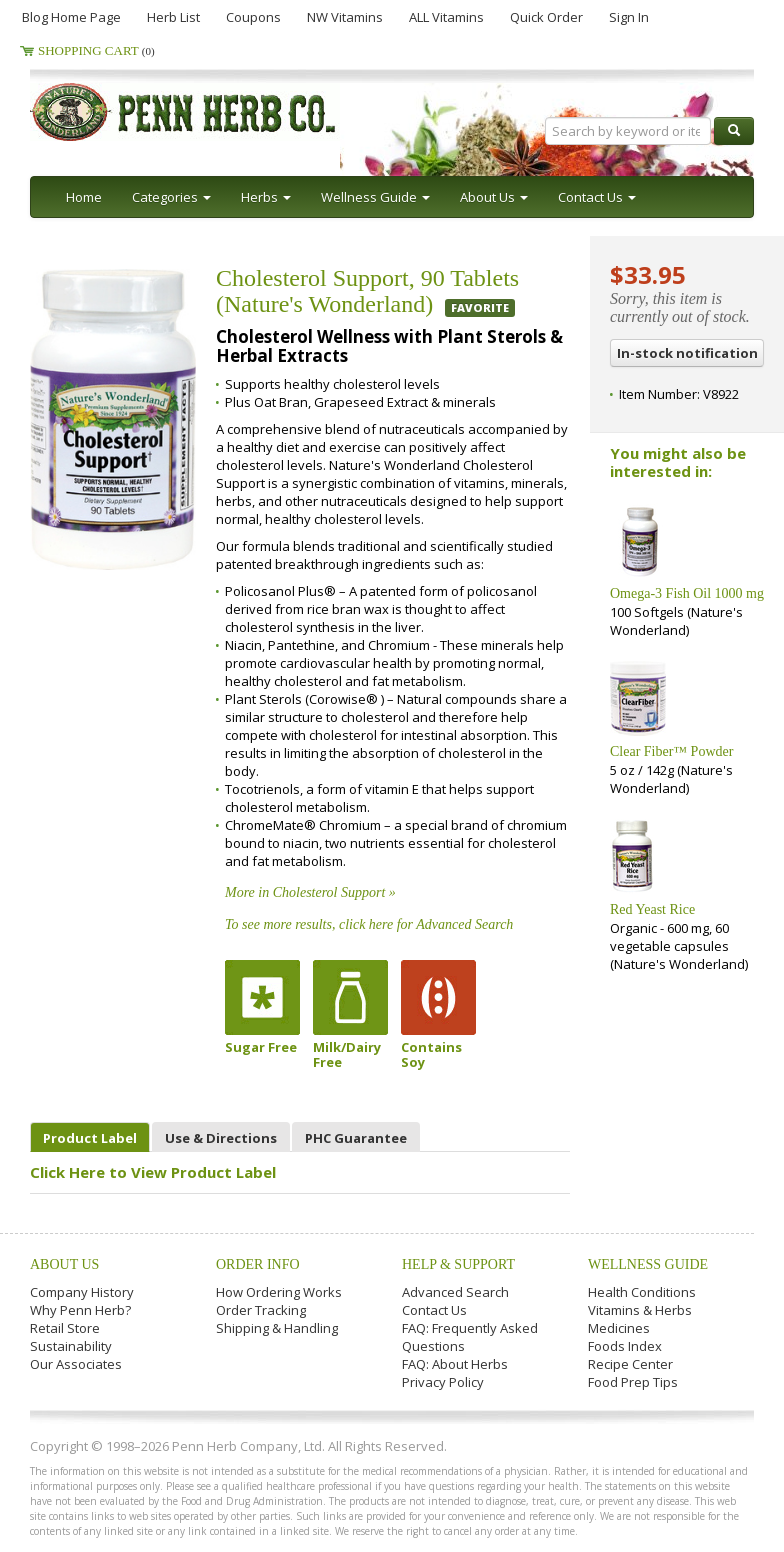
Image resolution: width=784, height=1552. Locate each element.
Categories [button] (171, 197)
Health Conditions (642, 1292)
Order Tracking (261, 1310)
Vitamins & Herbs (640, 1310)
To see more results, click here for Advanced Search (369, 924)
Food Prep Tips (633, 1382)
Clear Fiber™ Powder (671, 751)
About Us (64, 1264)
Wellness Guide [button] (375, 197)
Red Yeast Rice (652, 909)
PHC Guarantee (356, 1138)
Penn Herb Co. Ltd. (222, 112)
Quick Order (546, 17)
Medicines (619, 1328)
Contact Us (434, 1310)
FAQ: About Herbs (455, 1364)
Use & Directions (221, 1138)
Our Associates (76, 1364)
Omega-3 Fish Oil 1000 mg (687, 593)
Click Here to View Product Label (153, 1172)
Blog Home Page (71, 17)
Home (84, 197)
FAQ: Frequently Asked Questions (470, 1337)
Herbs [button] (266, 197)
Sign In (629, 17)
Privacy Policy (443, 1382)
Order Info (258, 1264)
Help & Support (458, 1264)
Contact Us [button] (597, 197)
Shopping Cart (96, 50)
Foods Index (625, 1346)
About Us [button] (494, 197)
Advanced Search (455, 1292)
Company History (82, 1292)
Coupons (253, 17)
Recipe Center (630, 1364)
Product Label (90, 1138)
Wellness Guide (648, 1264)
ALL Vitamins (446, 17)
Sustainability (71, 1346)
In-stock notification (687, 353)
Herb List (173, 17)
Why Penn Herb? (80, 1310)
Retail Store (65, 1328)
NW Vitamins (345, 17)
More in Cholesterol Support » (310, 892)
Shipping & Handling (277, 1328)
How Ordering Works (279, 1292)
